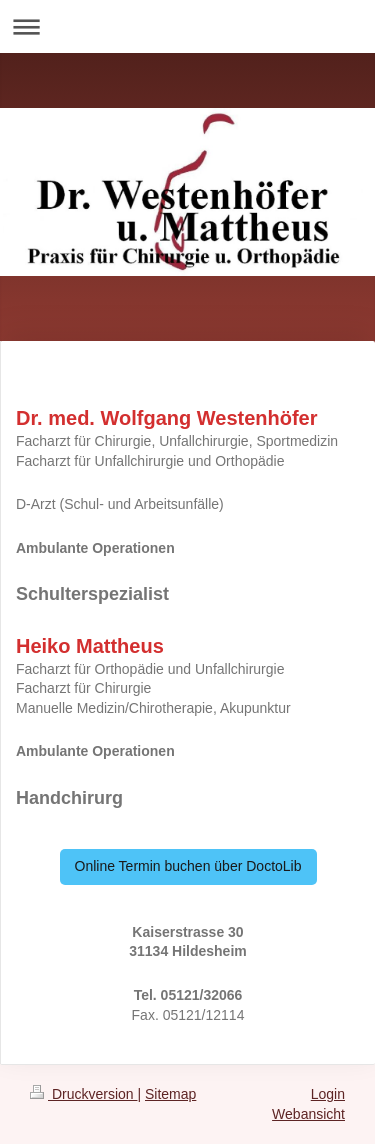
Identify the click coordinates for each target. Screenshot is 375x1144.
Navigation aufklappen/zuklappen (187, 26)
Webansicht (308, 1114)
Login (328, 1094)
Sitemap (170, 1094)
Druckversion (83, 1094)
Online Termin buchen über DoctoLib (188, 866)
